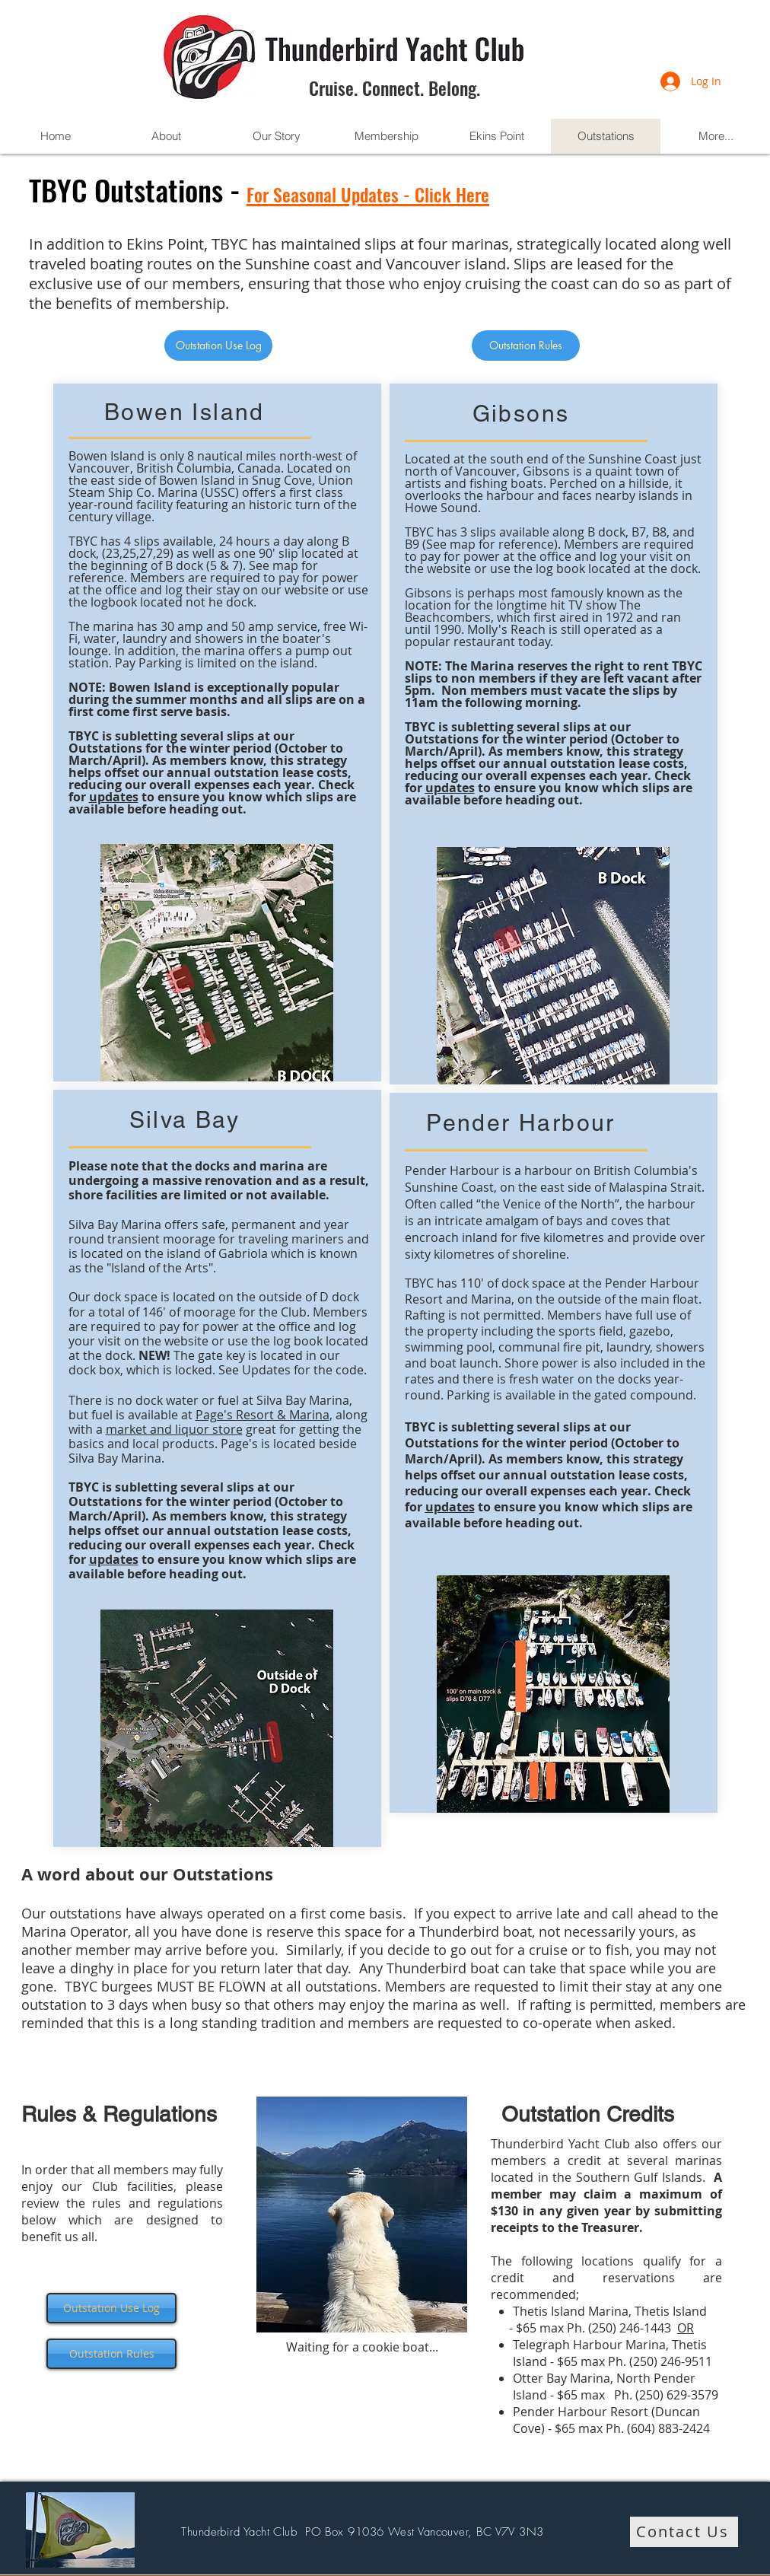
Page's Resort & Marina (262, 1414)
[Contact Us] (684, 2532)
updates (113, 796)
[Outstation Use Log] (218, 345)
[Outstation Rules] (526, 345)
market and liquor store (174, 1429)
